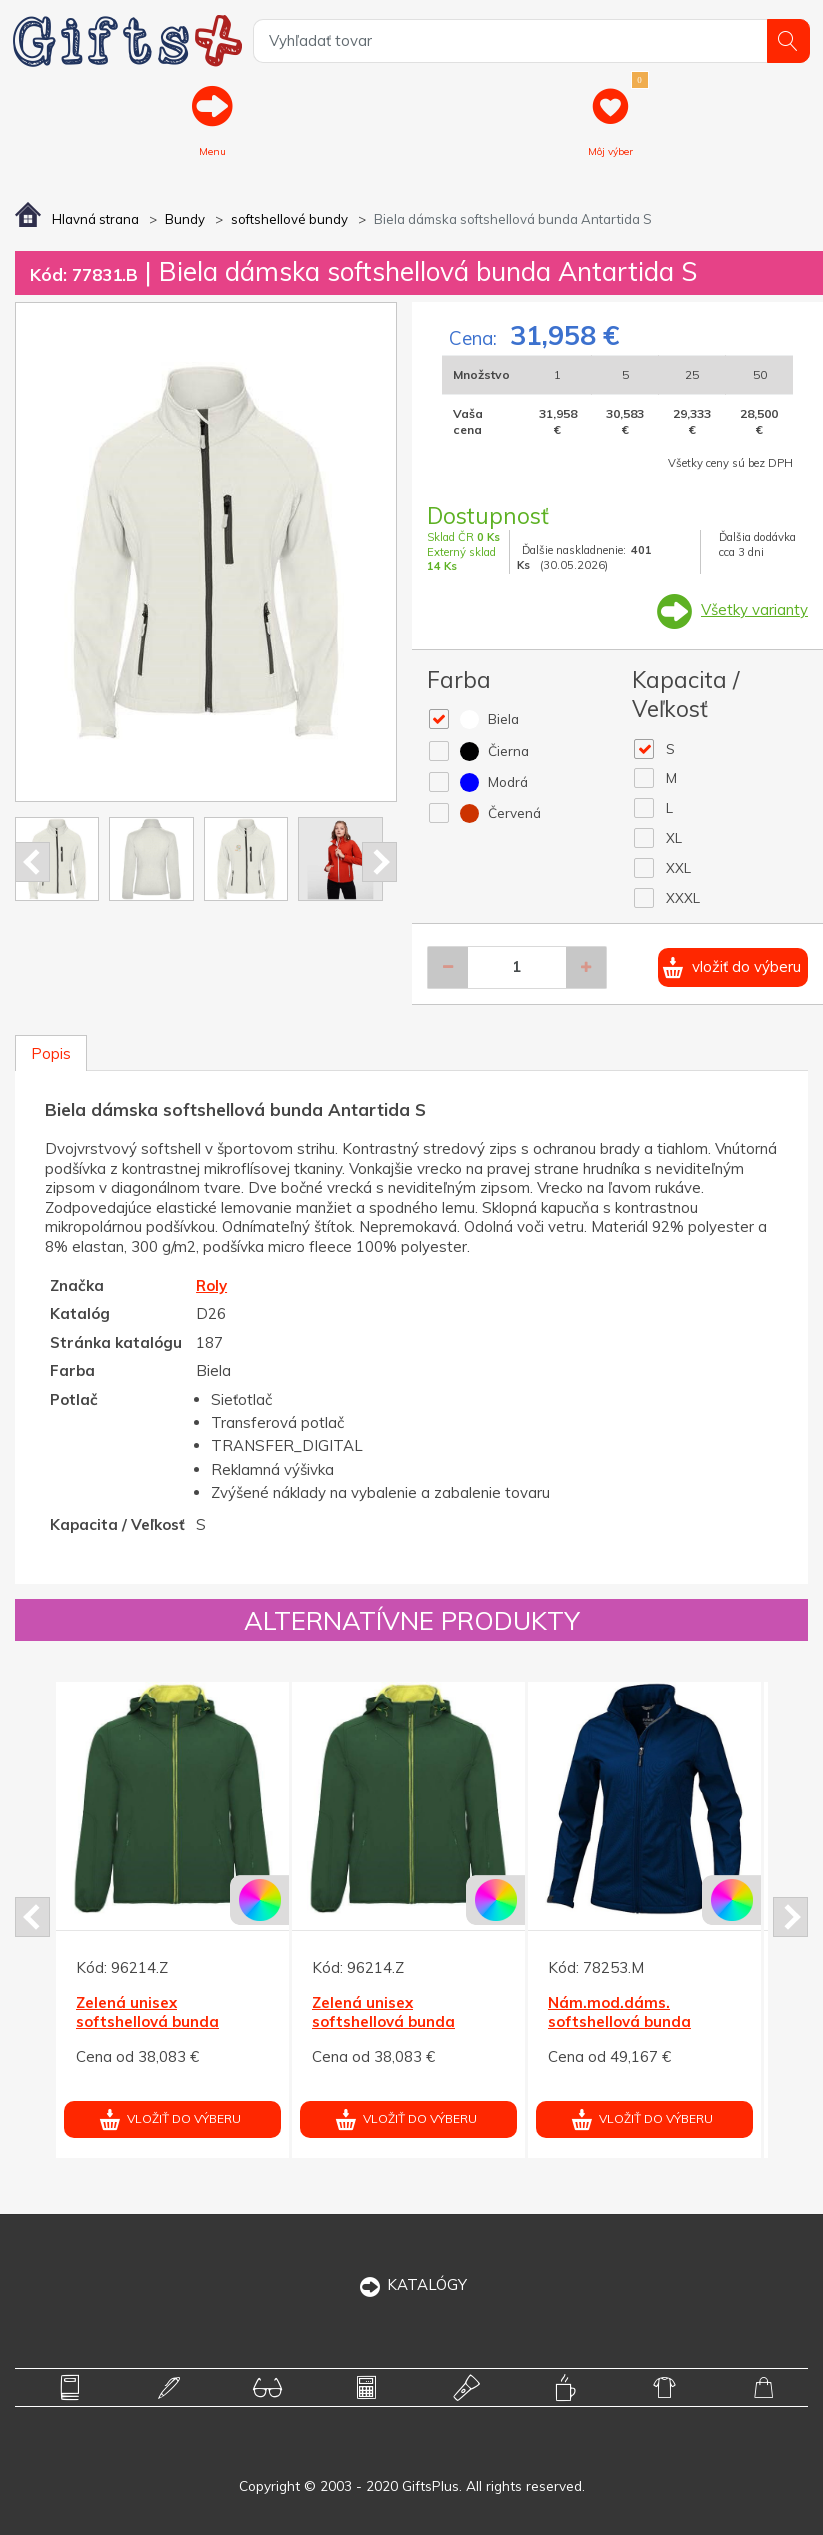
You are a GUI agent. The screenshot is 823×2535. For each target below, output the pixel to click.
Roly (211, 1285)
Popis (51, 1053)
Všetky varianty (754, 609)
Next (379, 862)
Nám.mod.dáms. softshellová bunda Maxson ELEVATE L (619, 2022)
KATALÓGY (411, 2284)
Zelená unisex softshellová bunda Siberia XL (147, 2022)
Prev (32, 862)
